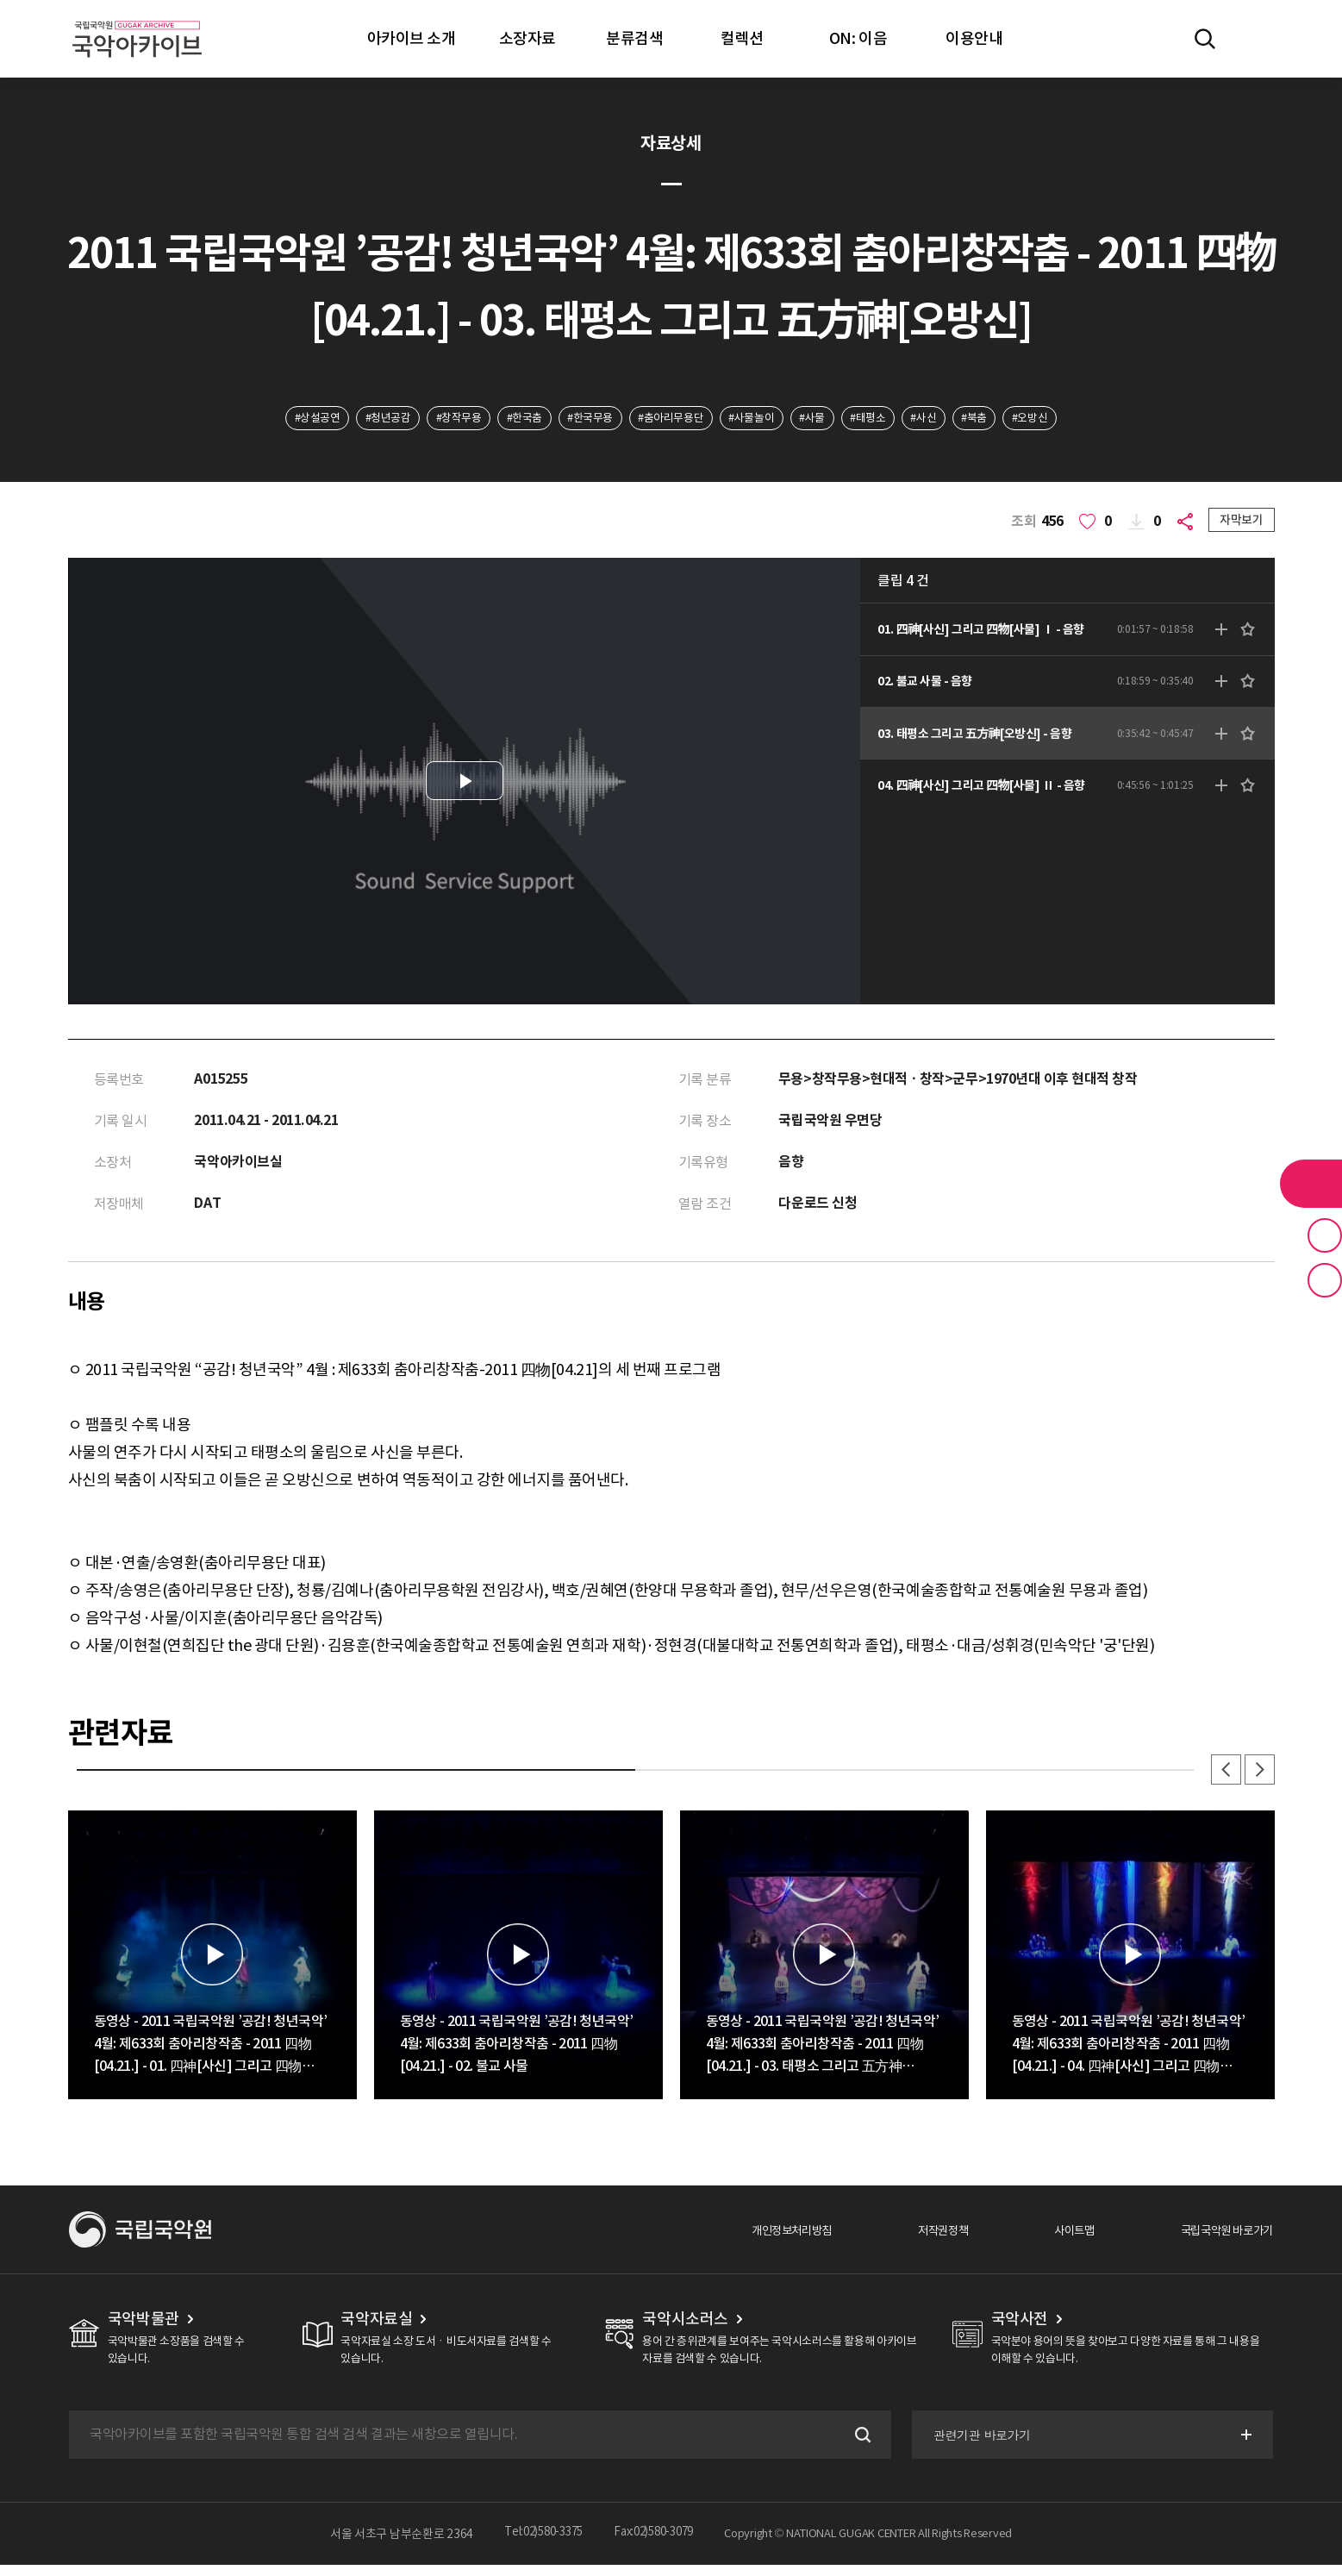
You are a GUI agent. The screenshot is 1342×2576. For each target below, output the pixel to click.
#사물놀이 (759, 420)
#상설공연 (275, 420)
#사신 (953, 420)
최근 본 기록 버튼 (1325, 1280)
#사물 (827, 420)
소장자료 (527, 38)
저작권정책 (903, 2240)
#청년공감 (353, 420)
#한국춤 (506, 420)
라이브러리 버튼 (1311, 1184)
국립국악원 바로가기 (1215, 2240)
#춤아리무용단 (669, 420)
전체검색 (1205, 39)
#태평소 (890, 420)
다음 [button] (1257, 1778)
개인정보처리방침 (736, 2240)
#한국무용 (580, 420)
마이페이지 (1255, 39)
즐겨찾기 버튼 (1325, 1235)
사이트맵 (1046, 2240)
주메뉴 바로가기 (0, 0)
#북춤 (1010, 420)
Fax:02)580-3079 (657, 2545)
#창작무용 (433, 420)
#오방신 (1072, 420)
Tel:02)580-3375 (538, 2545)
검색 (857, 2446)
